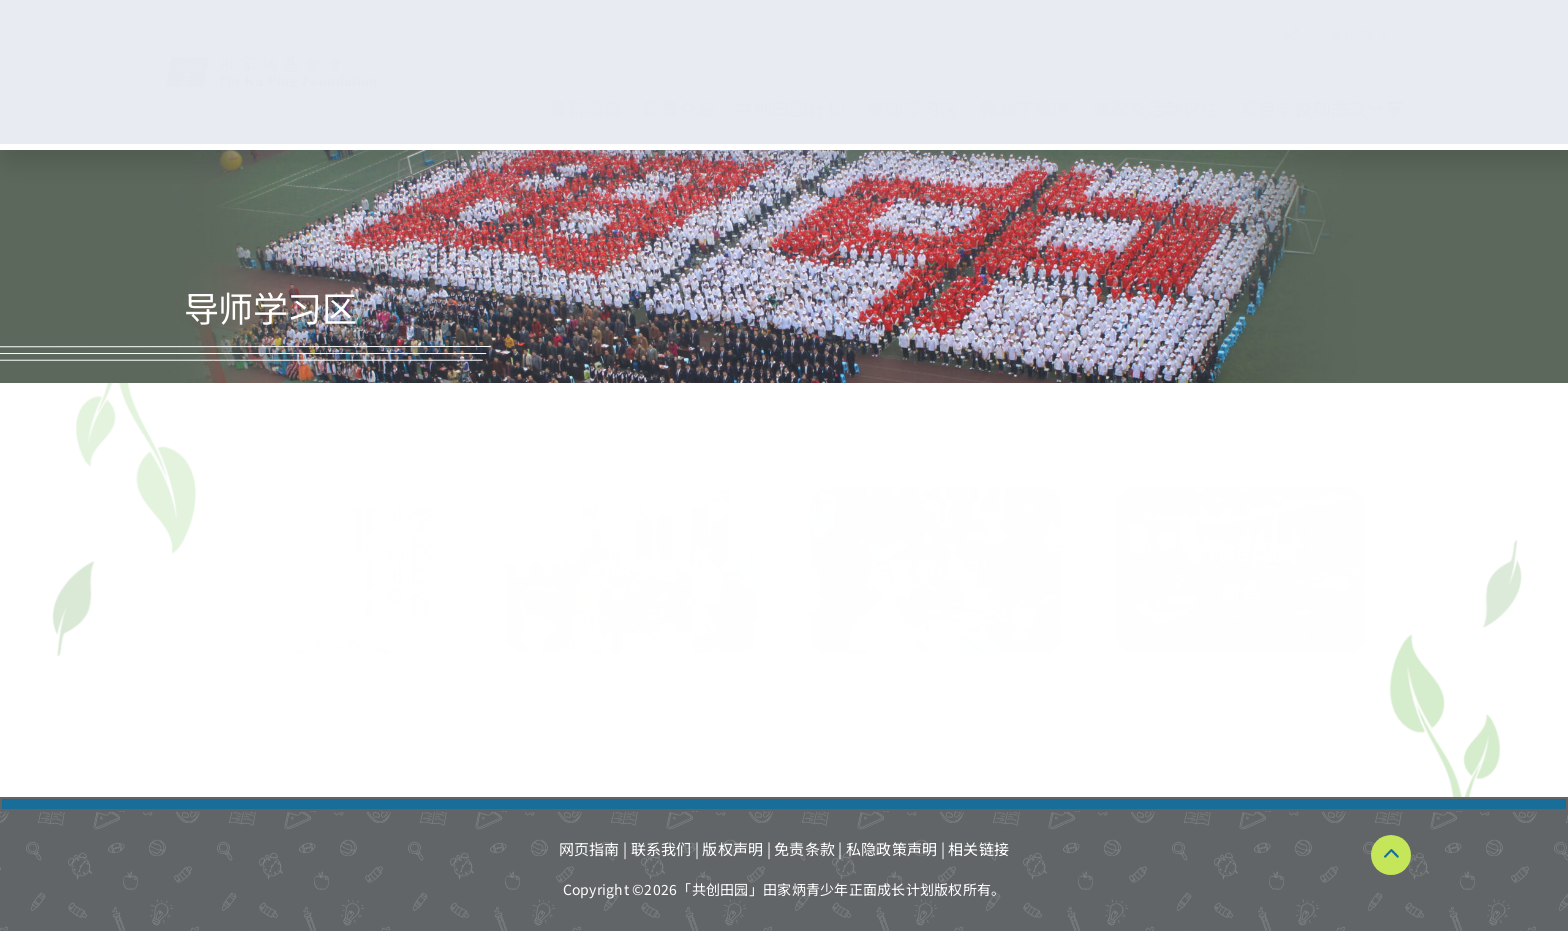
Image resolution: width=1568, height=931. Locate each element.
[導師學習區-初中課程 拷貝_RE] (328, 570)
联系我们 (661, 848)
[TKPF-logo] (292, 62)
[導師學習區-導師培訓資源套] (1241, 570)
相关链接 (978, 848)
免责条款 (804, 848)
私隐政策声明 (892, 848)
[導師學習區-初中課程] (632, 570)
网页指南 (589, 848)
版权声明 (732, 848)
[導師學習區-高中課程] (936, 570)
